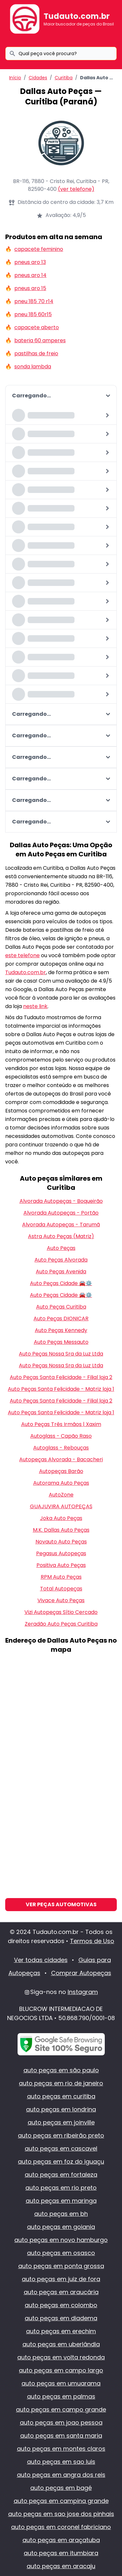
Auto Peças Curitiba (61, 1307)
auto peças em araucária (61, 2292)
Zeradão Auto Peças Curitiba (61, 1624)
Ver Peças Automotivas (61, 1904)
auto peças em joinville (61, 2122)
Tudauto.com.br (77, 16)
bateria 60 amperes (40, 340)
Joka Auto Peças (61, 1518)
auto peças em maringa (61, 2201)
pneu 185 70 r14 (33, 301)
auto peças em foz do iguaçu (61, 2161)
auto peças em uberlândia (61, 2344)
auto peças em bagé (61, 2488)
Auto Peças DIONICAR (61, 1318)
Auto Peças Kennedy (61, 1330)
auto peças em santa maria (61, 2435)
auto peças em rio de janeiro (61, 2083)
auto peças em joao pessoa (61, 2422)
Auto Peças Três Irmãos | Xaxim (61, 1424)
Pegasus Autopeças (61, 1553)
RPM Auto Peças (61, 1577)
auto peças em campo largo (61, 2370)
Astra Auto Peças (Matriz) (61, 1236)
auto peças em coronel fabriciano (61, 2527)
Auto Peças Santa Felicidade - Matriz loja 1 (61, 1389)
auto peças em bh (61, 2214)
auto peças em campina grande (61, 2501)
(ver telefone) (76, 189)
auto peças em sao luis (61, 2462)
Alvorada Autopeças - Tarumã (61, 1224)
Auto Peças (61, 1248)
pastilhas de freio (36, 353)
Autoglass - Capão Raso (61, 1436)
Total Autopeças (61, 1588)
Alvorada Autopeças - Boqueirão (61, 1201)
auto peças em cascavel (61, 2148)
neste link (35, 1006)
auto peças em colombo (61, 2305)
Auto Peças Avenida (61, 1271)
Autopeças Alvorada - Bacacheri (61, 1459)
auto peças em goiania (61, 2227)
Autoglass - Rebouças (61, 1447)
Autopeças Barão (61, 1471)
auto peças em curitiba (61, 2096)
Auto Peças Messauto (61, 1342)
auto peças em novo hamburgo (61, 2240)
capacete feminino (38, 249)
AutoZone (61, 1494)
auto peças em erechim (61, 2331)
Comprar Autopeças (81, 1973)
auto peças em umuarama (61, 2383)
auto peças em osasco (61, 2253)
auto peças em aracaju (61, 2566)
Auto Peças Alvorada (61, 1260)
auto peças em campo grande (61, 2409)
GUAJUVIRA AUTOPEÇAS (61, 1506)
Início (15, 77)
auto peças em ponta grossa (61, 2266)
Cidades (38, 77)
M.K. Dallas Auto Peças (61, 1530)
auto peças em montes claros (61, 2449)
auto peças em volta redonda (61, 2357)
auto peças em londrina (61, 2109)
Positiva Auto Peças (61, 1565)
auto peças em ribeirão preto (61, 2135)
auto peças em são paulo (61, 2070)
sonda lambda (32, 366)
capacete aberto (36, 327)
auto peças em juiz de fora (61, 2279)
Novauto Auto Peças (61, 1541)
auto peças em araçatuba (61, 2540)
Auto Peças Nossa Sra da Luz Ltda (61, 1353)
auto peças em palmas (61, 2396)
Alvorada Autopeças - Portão (61, 1213)
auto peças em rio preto (61, 2188)
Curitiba (64, 77)
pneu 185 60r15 (33, 314)
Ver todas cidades (41, 1960)
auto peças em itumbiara (61, 2553)
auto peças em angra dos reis (61, 2475)
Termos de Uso (92, 1941)
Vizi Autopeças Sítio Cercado (61, 1612)
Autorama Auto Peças (61, 1483)
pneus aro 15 (30, 288)
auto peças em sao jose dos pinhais (61, 2514)
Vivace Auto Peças (61, 1600)
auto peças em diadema (61, 2318)
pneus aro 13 (30, 262)
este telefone (22, 955)
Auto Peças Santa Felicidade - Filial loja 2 (61, 1377)
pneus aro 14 (30, 275)
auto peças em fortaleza (61, 2174)
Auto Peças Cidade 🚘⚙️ (61, 1283)
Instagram (83, 1992)
